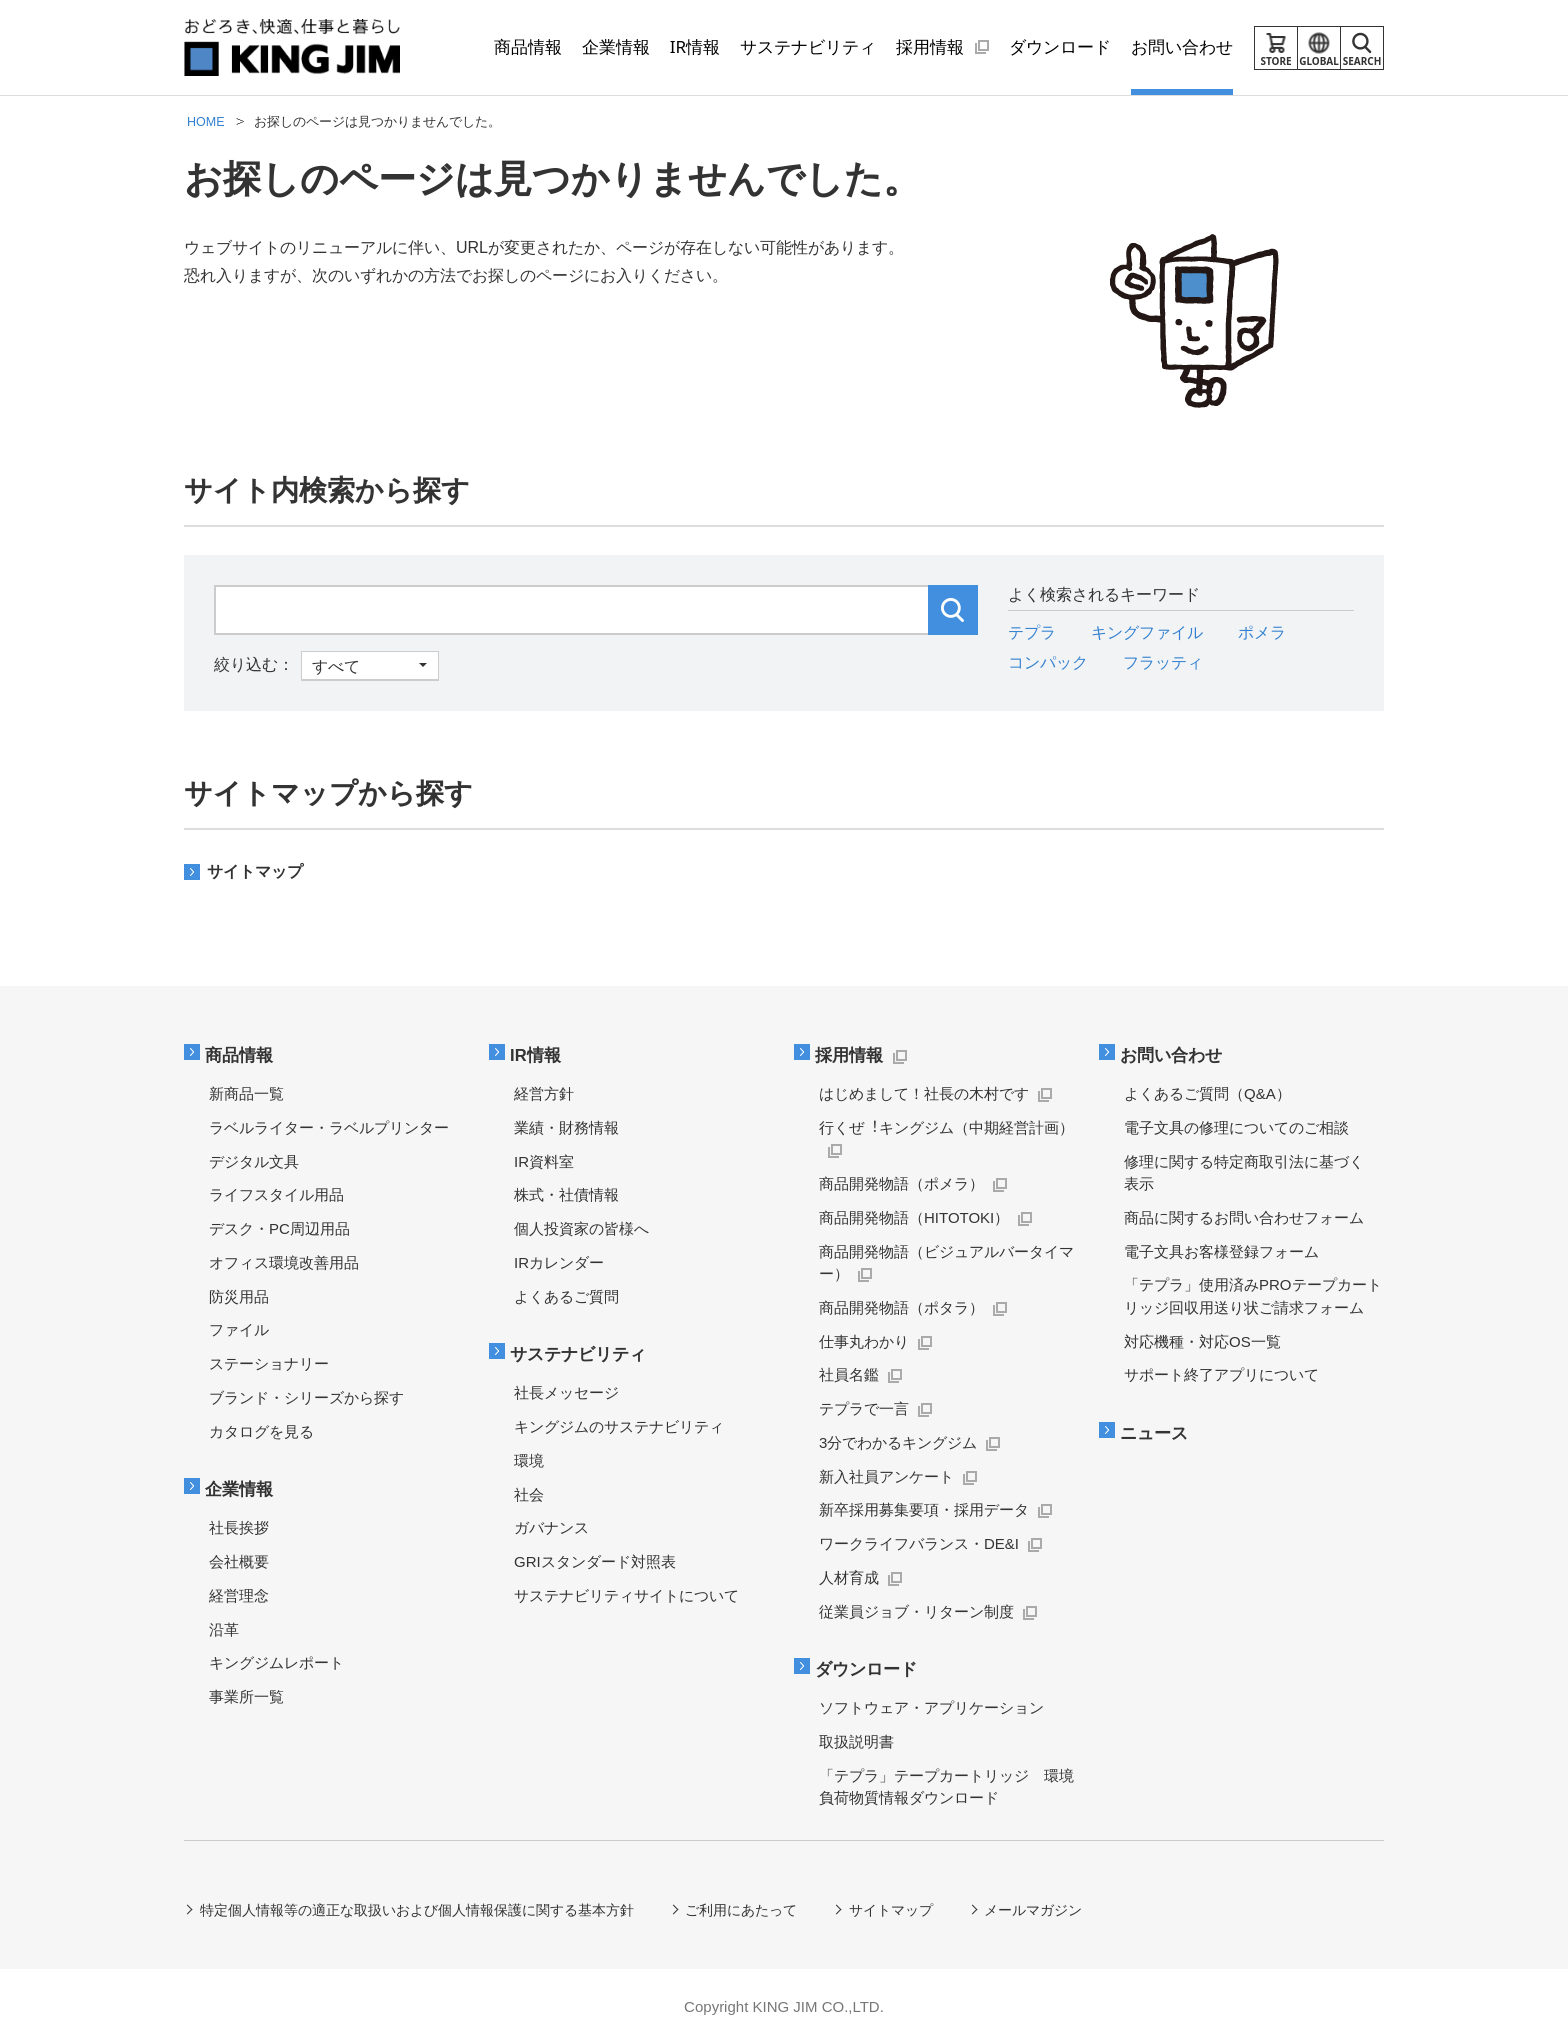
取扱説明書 (856, 1737)
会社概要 (239, 1557)
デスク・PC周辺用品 (279, 1226)
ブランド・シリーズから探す (306, 1395)
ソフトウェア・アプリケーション (931, 1703)
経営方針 (544, 1091)
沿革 (224, 1624)
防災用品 (239, 1293)
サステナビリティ (580, 1351)
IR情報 (537, 1054)
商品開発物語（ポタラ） (901, 1305)
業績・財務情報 (566, 1125)
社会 (529, 1489)
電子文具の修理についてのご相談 (1236, 1125)
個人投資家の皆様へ (581, 1226)
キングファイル (1147, 632)
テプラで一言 (864, 1406)
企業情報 (241, 1486)
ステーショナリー (269, 1361)
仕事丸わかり (864, 1338)
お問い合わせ (1173, 1054)
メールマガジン (1035, 1905)
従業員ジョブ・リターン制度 (916, 1608)
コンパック (1048, 662)
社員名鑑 (849, 1372)
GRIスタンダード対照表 (595, 1557)
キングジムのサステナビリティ (619, 1422)
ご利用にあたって (742, 1905)
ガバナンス (551, 1523)
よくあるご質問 (566, 1293)
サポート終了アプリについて (1221, 1372)
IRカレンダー (559, 1260)
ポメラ (1262, 632)
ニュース (1156, 1430)
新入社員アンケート (886, 1473)
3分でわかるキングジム (898, 1440)
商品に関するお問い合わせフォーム (1244, 1215)
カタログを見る (261, 1428)
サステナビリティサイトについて (626, 1590)
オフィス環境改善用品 (284, 1260)
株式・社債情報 (566, 1192)
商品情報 (241, 1054)
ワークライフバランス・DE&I (919, 1541)
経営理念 (239, 1590)
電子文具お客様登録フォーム (1221, 1248)
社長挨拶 (239, 1523)
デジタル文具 (254, 1158)
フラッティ (1163, 662)
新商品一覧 (246, 1091)
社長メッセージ (566, 1388)
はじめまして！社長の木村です (924, 1091)
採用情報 (851, 1054)
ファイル (239, 1327)
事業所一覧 (246, 1692)
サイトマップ (255, 871)
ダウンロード (868, 1666)
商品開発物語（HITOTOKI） (914, 1215)
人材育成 (849, 1575)
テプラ (1032, 632)
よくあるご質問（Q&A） (1207, 1091)
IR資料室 (544, 1158)
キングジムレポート (276, 1658)
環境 (529, 1455)
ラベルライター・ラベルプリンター (329, 1125)
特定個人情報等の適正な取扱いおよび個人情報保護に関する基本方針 (417, 1905)
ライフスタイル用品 (276, 1192)
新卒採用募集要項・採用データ (924, 1507)
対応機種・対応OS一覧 (1202, 1338)
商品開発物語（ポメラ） (901, 1181)
